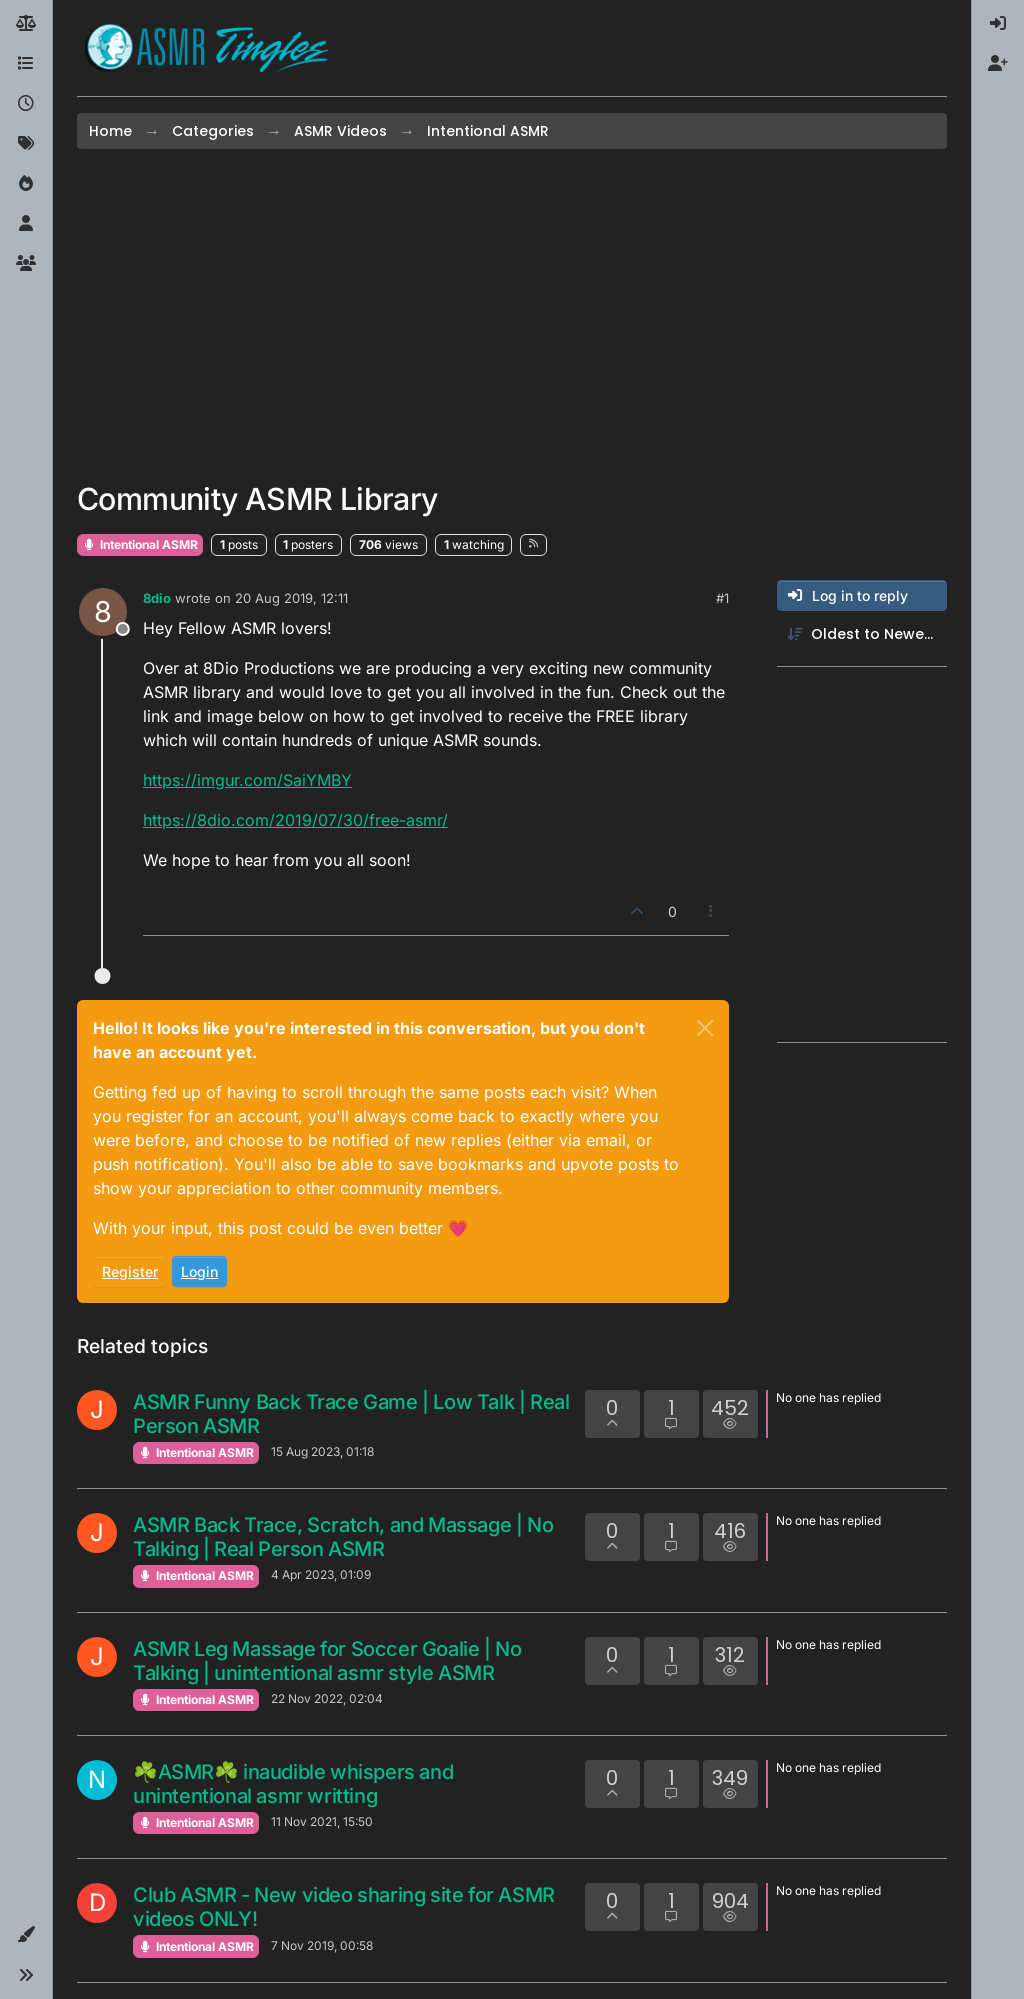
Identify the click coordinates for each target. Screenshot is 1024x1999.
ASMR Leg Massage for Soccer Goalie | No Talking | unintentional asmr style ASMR (327, 1661)
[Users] (26, 224)
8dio (157, 598)
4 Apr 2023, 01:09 (321, 1574)
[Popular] (26, 184)
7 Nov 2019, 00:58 (322, 1945)
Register (130, 1271)
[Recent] (26, 104)
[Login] (998, 24)
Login (199, 1271)
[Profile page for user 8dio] (103, 612)
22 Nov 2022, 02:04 (327, 1698)
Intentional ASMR (140, 544)
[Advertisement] (512, 315)
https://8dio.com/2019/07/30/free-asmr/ (295, 820)
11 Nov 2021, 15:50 (322, 1821)
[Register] (998, 64)
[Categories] (26, 64)
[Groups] (26, 264)
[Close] (705, 1028)
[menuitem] (998, 24)
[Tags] (26, 144)
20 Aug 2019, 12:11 (291, 598)
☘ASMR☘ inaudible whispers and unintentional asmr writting (293, 1784)
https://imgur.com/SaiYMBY (247, 780)
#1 (722, 598)
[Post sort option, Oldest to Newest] (862, 634)
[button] (26, 1935)
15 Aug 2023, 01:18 (322, 1451)
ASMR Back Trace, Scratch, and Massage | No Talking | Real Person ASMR (343, 1537)
